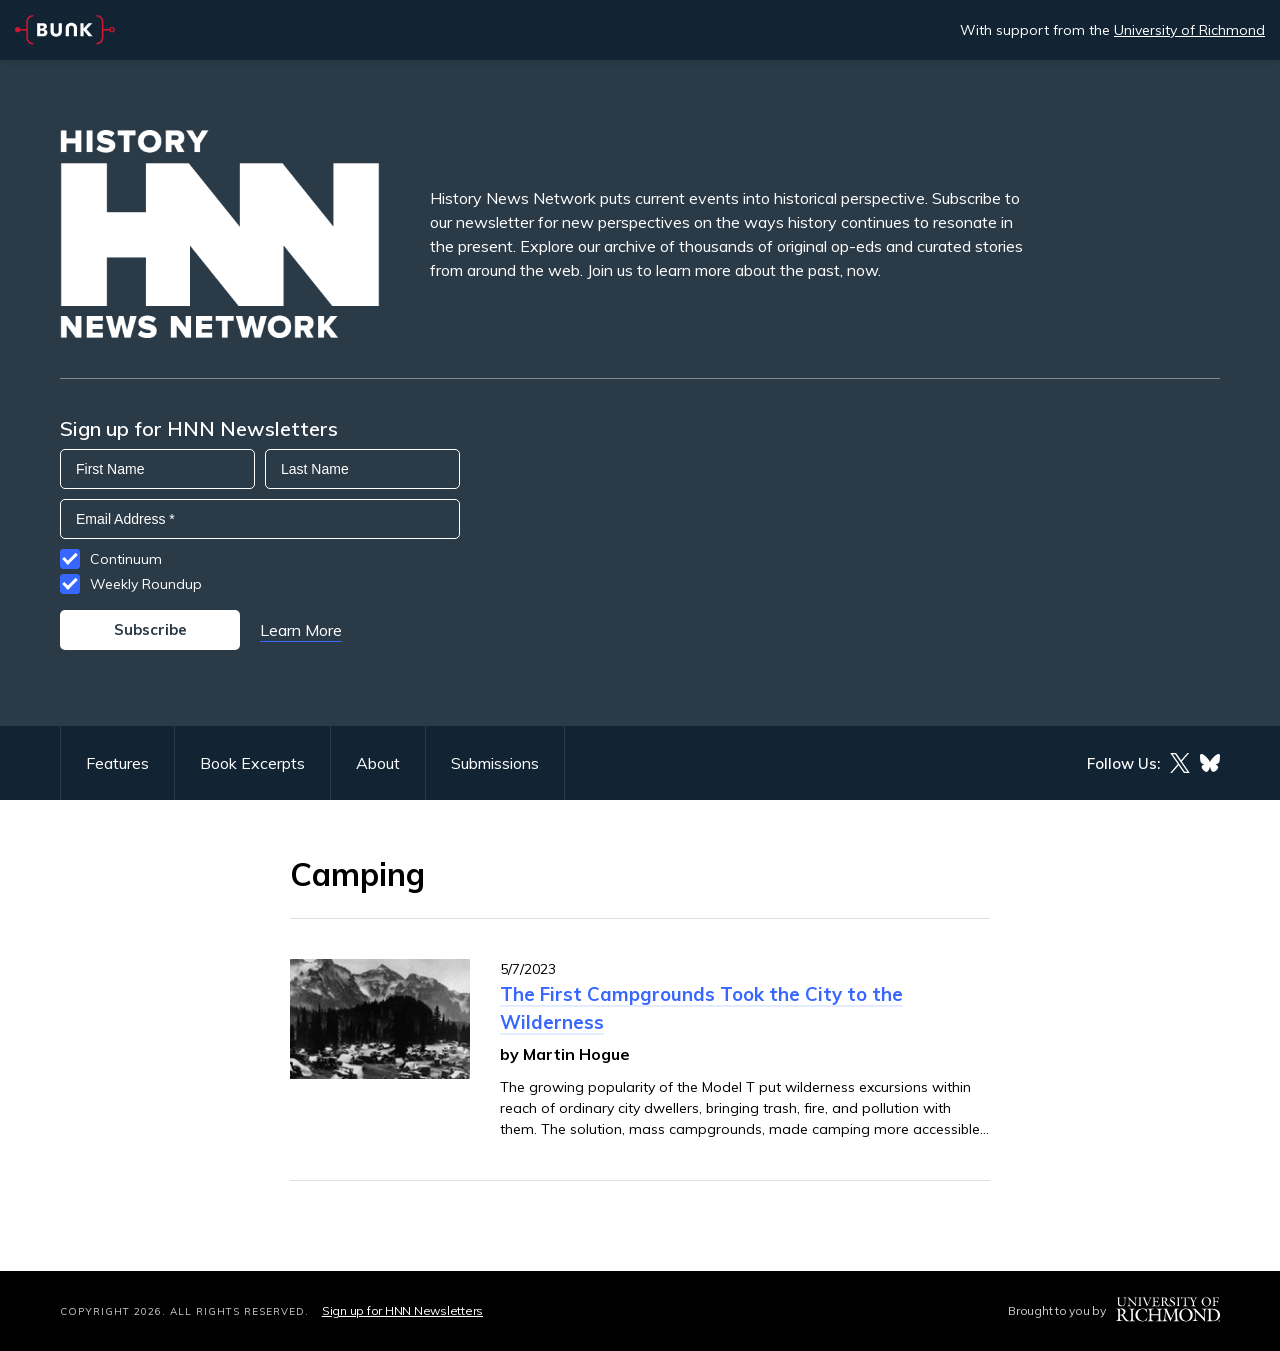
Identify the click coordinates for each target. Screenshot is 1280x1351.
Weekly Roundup (146, 584)
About (378, 763)
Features (117, 763)
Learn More (301, 630)
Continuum (126, 559)
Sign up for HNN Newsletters (402, 1310)
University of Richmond (1189, 30)
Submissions (495, 763)
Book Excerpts (252, 763)
